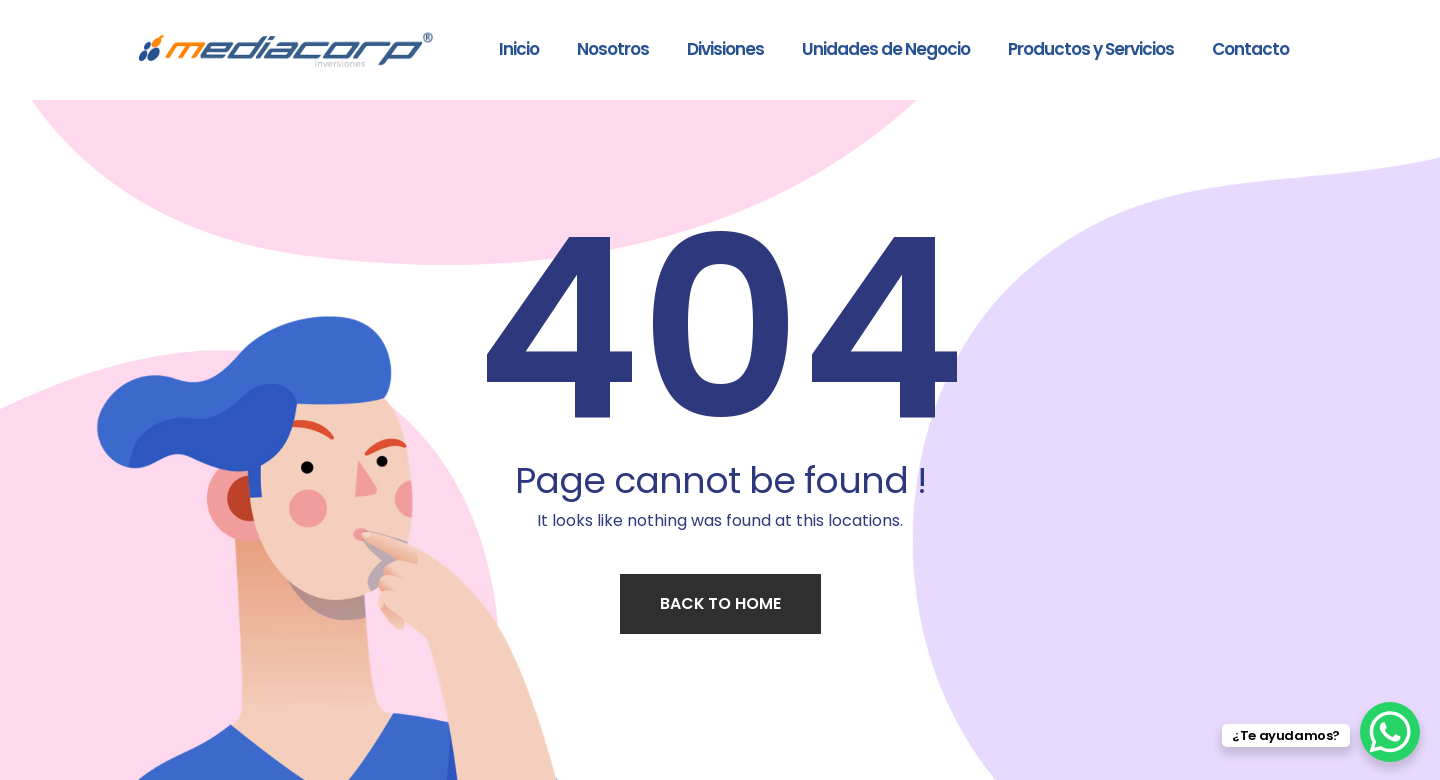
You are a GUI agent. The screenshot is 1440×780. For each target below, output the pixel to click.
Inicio (519, 49)
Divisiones (725, 49)
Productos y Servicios (1091, 49)
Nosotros (613, 49)
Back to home (720, 603)
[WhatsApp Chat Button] (1390, 732)
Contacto (1250, 49)
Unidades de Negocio (886, 49)
